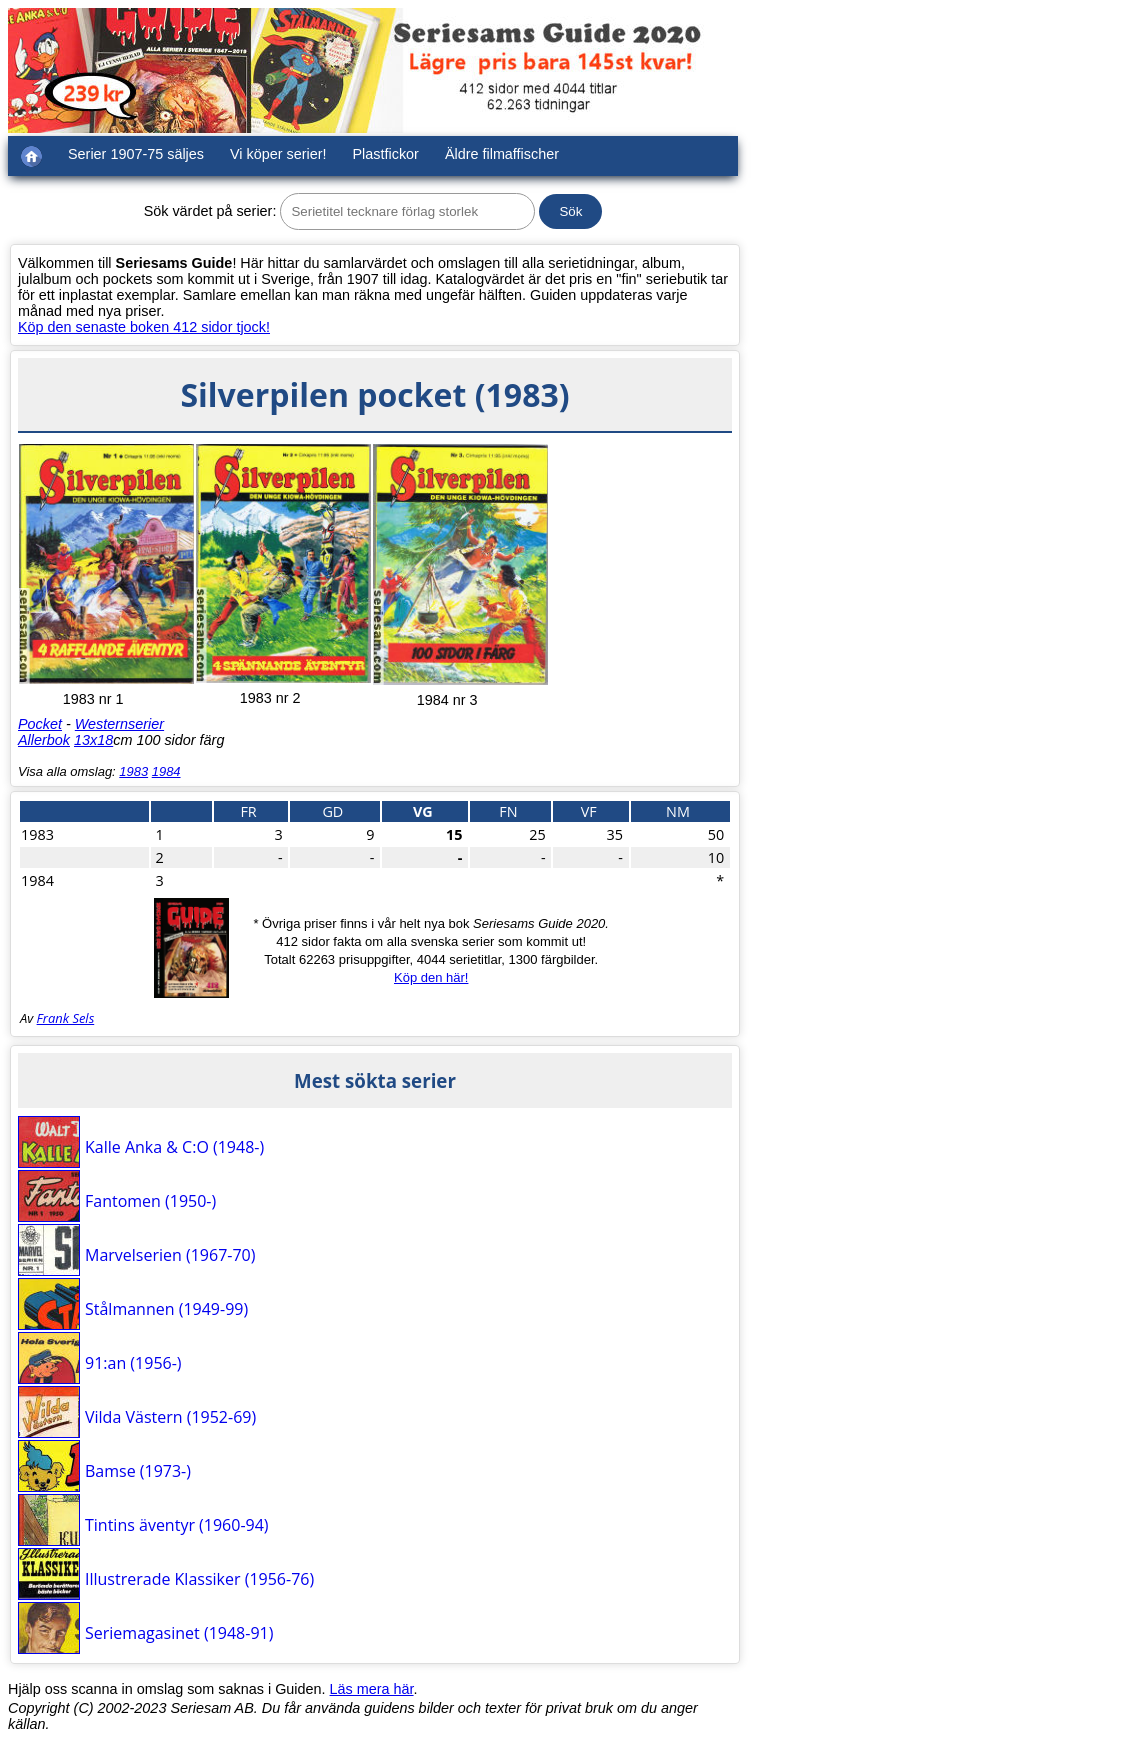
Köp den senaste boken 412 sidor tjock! (144, 327)
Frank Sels (66, 1018)
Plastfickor (386, 154)
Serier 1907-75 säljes (136, 154)
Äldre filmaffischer (502, 154)
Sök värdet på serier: (210, 211)
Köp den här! (431, 977)
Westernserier (119, 724)
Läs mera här (372, 1689)
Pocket (40, 724)
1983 (133, 771)
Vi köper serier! (278, 154)
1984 (166, 771)
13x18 (93, 740)
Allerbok (44, 740)
